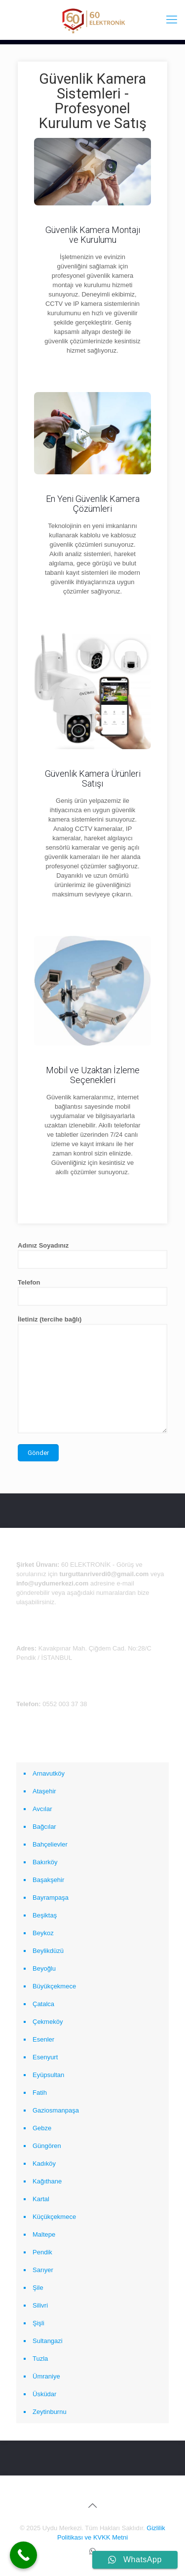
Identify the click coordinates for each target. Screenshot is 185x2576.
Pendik (42, 2252)
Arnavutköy (49, 1773)
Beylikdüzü (48, 1950)
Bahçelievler (50, 1844)
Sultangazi (48, 2341)
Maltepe (44, 2234)
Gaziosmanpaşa (56, 2110)
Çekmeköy (48, 2021)
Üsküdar (44, 2394)
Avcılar (42, 1809)
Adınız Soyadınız (92, 1255)
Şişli (38, 2323)
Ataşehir (44, 1791)
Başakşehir (48, 1879)
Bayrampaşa (51, 1897)
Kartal (41, 2199)
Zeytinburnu (50, 2411)
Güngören (47, 2145)
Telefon (92, 1292)
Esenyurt (45, 2057)
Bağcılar (44, 1826)
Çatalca (43, 2004)
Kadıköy (44, 2163)
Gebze (42, 2128)
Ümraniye (46, 2376)
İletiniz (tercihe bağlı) (92, 1374)
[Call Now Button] (23, 2555)
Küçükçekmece (54, 2216)
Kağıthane (47, 2181)
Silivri (40, 2305)
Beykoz (43, 1933)
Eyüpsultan (48, 2075)
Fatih (40, 2092)
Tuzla (40, 2358)
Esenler (43, 2039)
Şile (38, 2287)
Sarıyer (43, 2270)
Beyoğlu (44, 1968)
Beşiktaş (45, 1915)
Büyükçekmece (54, 1986)
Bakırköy (45, 1862)
